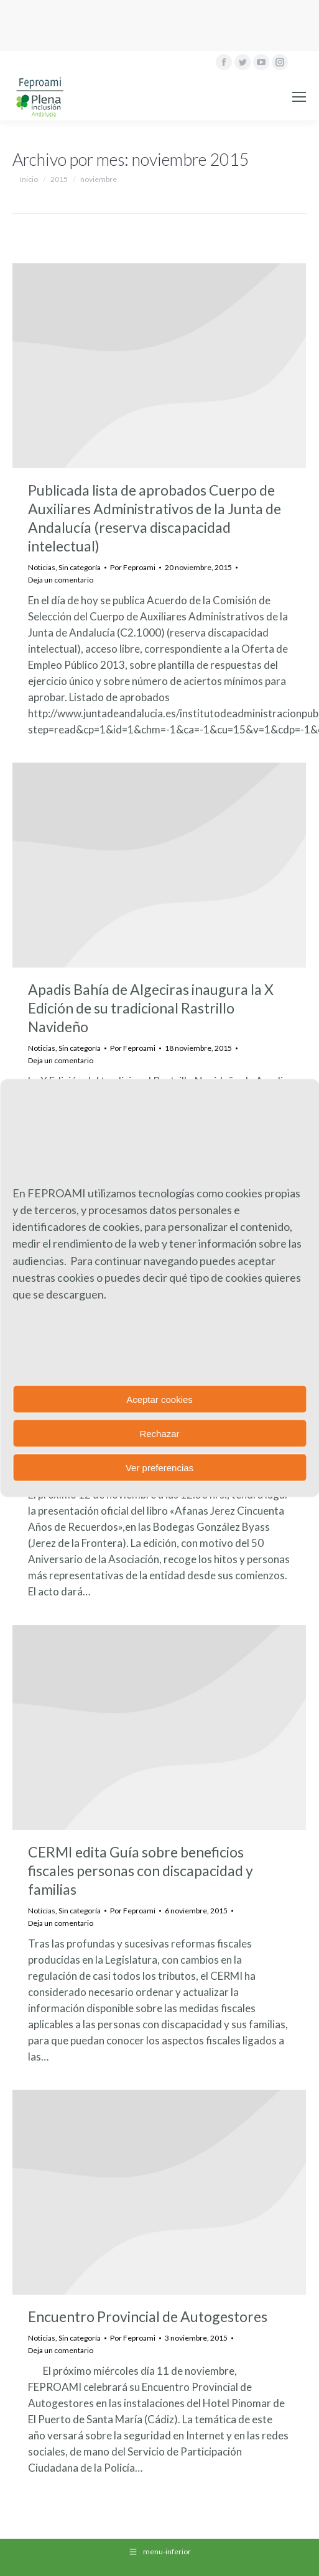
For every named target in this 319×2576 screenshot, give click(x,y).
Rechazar (159, 1433)
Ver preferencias (159, 1467)
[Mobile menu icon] (299, 96)
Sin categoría (79, 567)
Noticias (41, 567)
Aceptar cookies (159, 1399)
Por (132, 567)
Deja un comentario (60, 579)
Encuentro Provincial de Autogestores (147, 2316)
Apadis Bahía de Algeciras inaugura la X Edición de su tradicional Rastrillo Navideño (151, 1008)
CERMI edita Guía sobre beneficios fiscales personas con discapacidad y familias (140, 1870)
